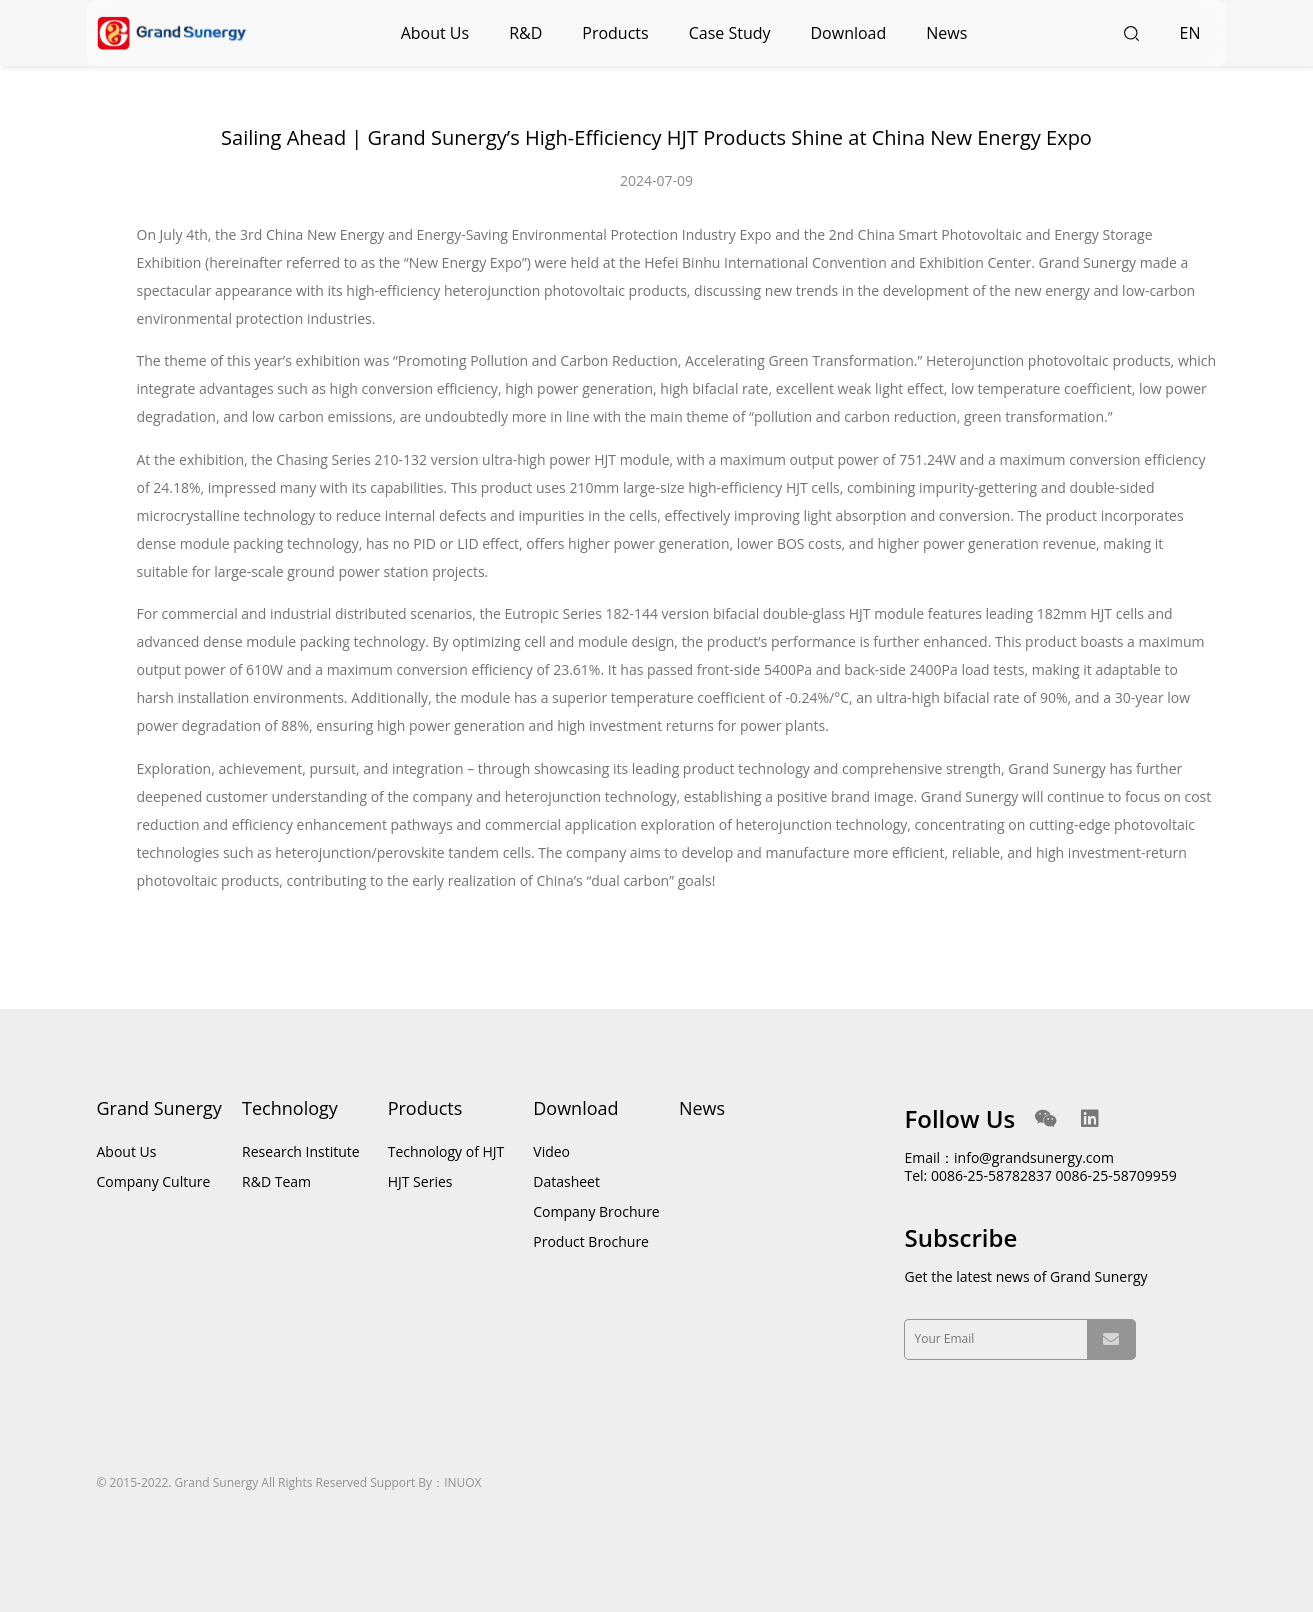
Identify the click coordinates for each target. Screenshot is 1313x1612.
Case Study (730, 33)
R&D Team (276, 1181)
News (946, 33)
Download (849, 33)
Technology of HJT (446, 1151)
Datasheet (566, 1181)
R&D (525, 33)
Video (551, 1151)
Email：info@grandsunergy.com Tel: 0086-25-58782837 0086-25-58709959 (1040, 1166)
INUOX (462, 1482)
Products (615, 33)
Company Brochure (596, 1211)
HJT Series (420, 1181)
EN (1190, 33)
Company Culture (154, 1181)
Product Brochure (591, 1241)
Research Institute (301, 1151)
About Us (435, 33)
